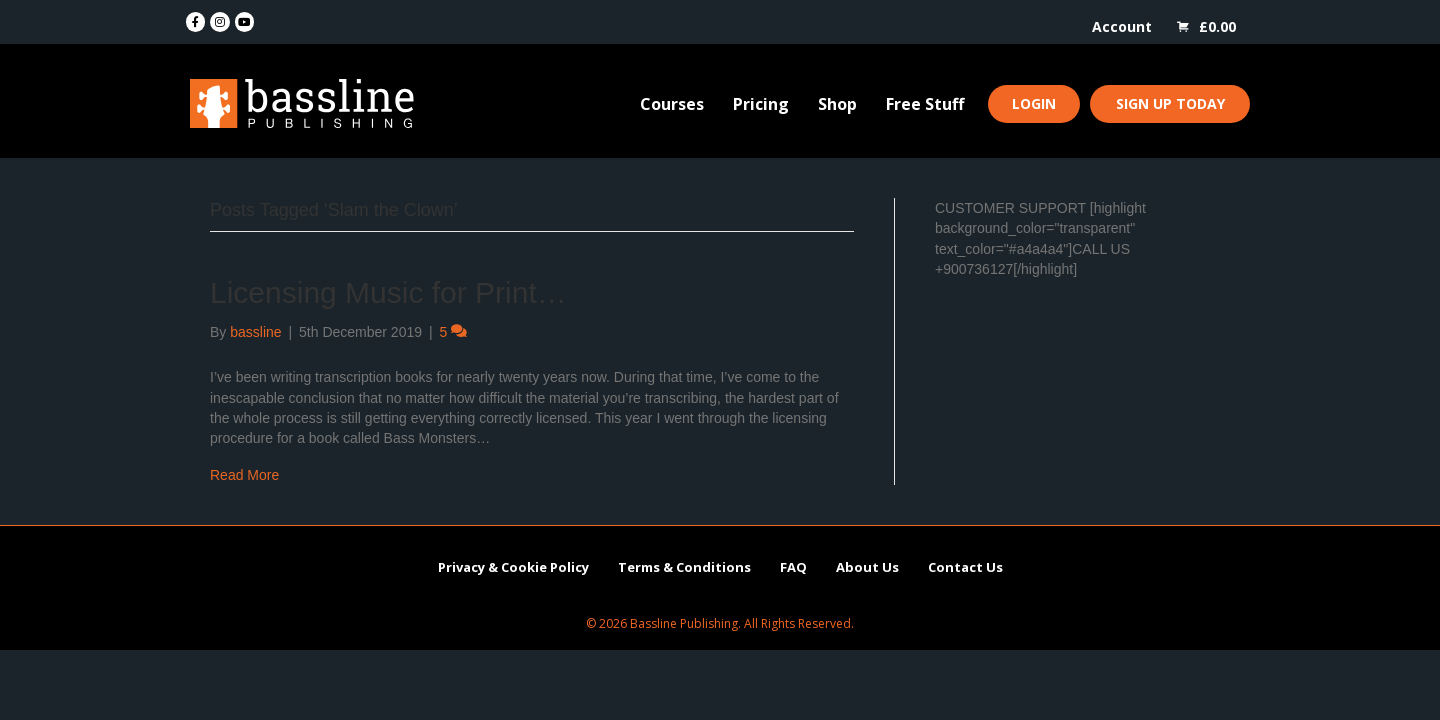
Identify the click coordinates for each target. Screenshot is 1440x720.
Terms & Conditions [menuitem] (684, 567)
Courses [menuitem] (672, 104)
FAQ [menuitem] (793, 567)
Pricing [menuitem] (761, 104)
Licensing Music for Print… (388, 292)
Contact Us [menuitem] (965, 567)
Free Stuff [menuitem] (925, 104)
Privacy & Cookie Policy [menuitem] (513, 567)
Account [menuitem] (1122, 26)
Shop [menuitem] (837, 104)
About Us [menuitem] (867, 567)
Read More (244, 475)
